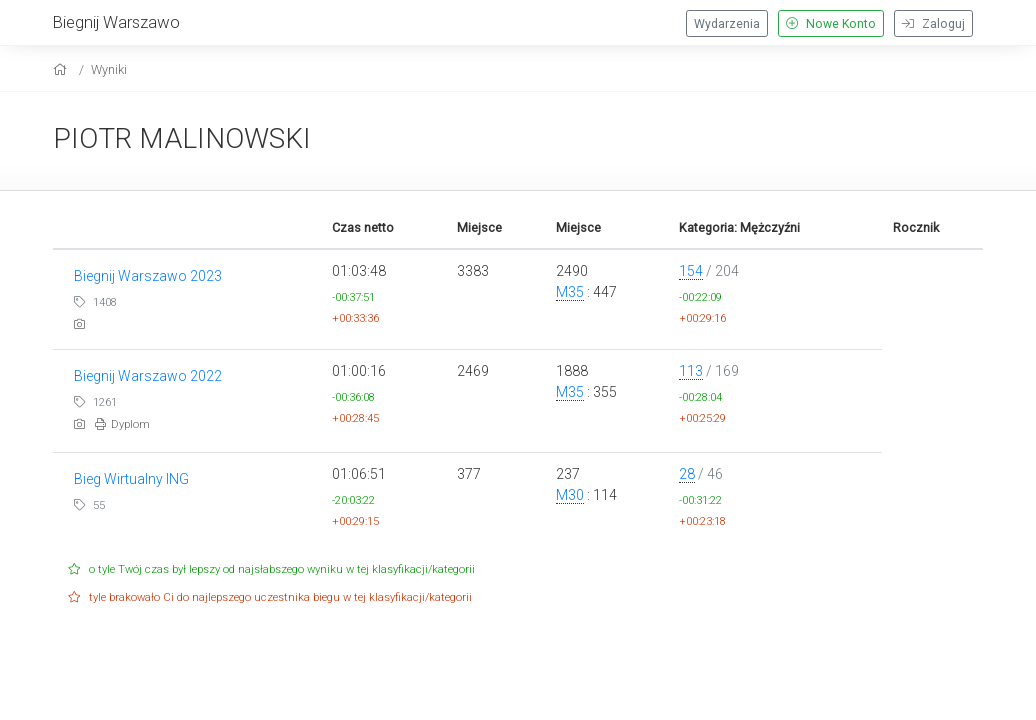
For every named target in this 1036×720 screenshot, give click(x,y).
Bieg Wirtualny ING (131, 479)
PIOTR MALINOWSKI (182, 138)
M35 (570, 292)
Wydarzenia (727, 24)
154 (691, 271)
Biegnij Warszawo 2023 (148, 276)
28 (687, 474)
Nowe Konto (831, 24)
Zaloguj (933, 24)
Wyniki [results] (109, 69)
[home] (62, 69)
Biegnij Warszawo (116, 22)
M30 (570, 495)
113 (691, 371)
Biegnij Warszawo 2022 (148, 376)
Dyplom (122, 424)
